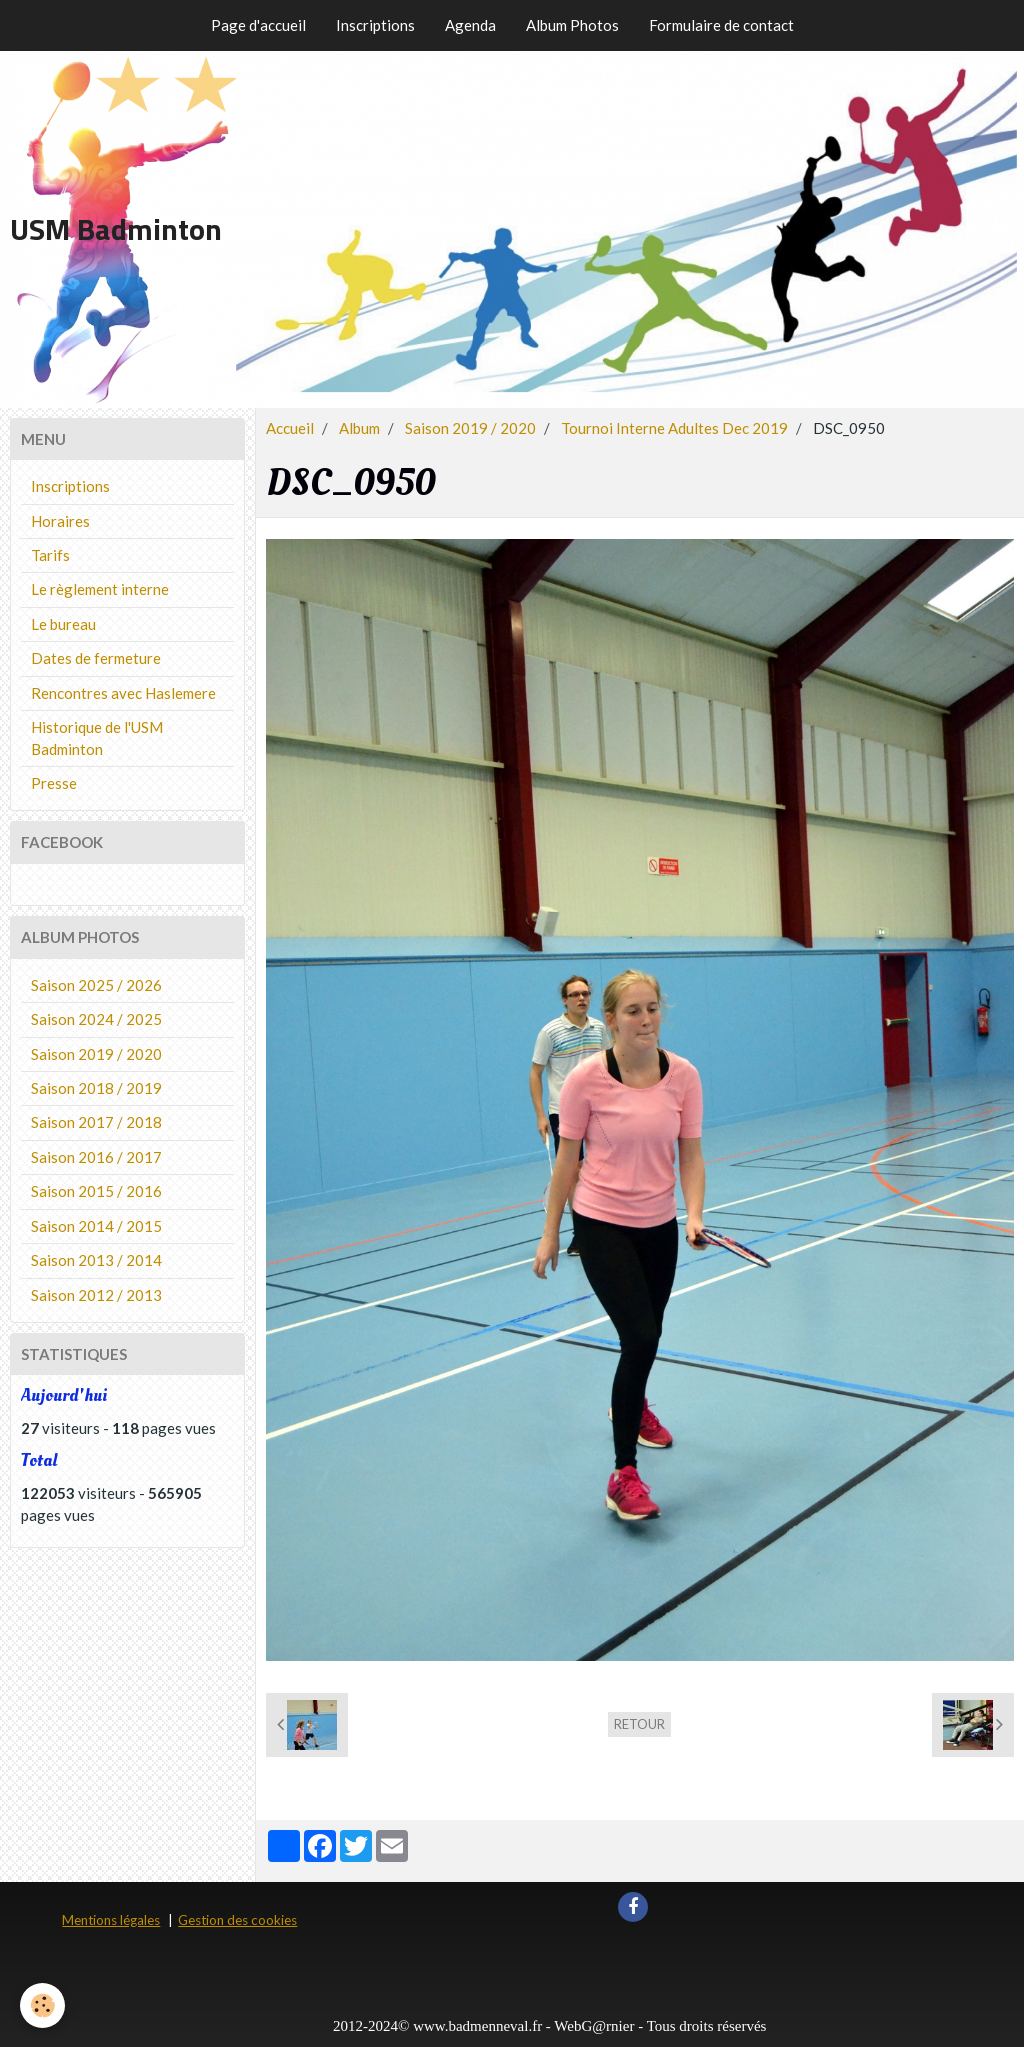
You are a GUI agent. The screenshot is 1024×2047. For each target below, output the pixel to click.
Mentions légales (111, 1920)
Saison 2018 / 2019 (96, 1088)
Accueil (290, 428)
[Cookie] (42, 2005)
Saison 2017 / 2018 (96, 1122)
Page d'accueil (258, 25)
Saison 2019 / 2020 (470, 428)
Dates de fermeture (96, 658)
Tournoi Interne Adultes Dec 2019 (674, 428)
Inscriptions (375, 25)
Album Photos (572, 25)
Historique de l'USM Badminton (97, 737)
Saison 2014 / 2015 (96, 1226)
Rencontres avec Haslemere (123, 693)
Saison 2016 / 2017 (96, 1157)
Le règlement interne (100, 589)
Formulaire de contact (721, 25)
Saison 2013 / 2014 (96, 1260)
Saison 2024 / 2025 (96, 1019)
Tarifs (50, 555)
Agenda (470, 25)
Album (359, 428)
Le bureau (63, 624)
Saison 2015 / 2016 (96, 1191)
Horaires (60, 521)
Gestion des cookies (237, 1920)
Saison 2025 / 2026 (96, 985)
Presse (54, 783)
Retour (639, 1724)
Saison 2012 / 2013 (96, 1295)
